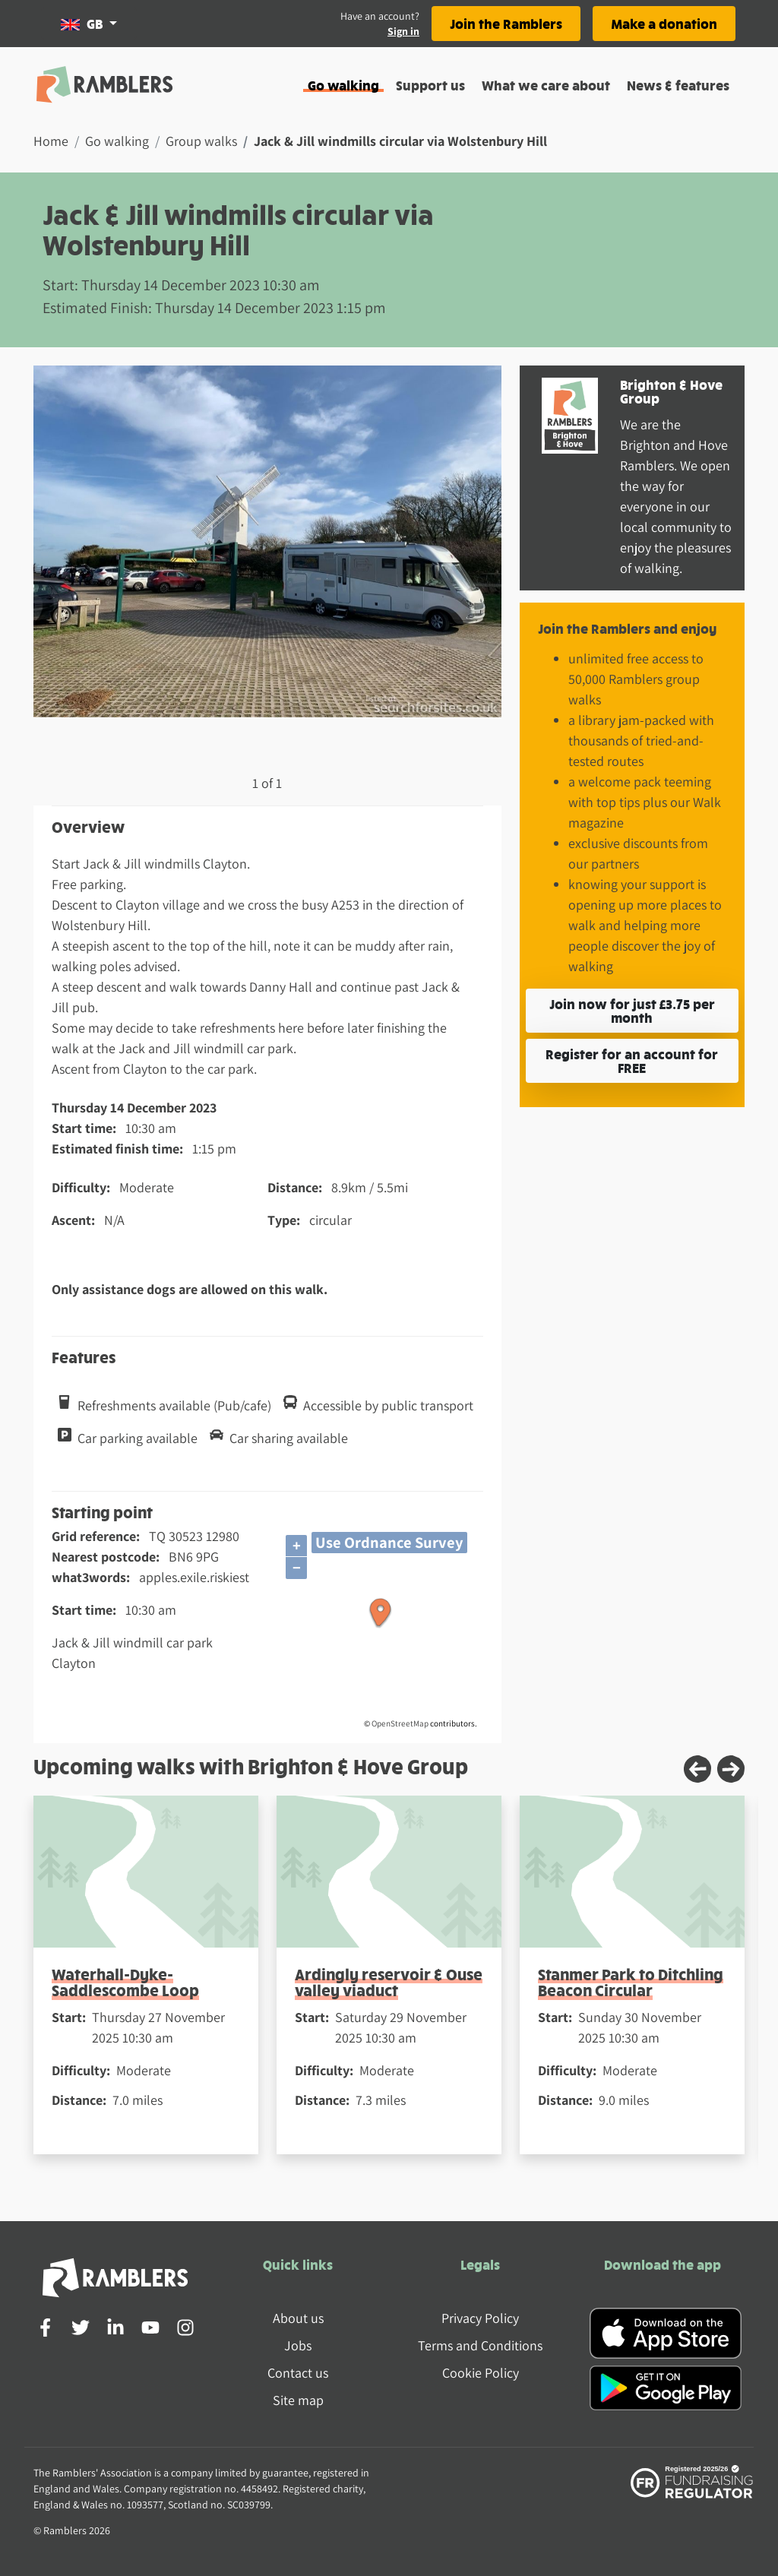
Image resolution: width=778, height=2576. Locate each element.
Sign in (403, 31)
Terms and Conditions (480, 2345)
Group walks (201, 141)
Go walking (343, 84)
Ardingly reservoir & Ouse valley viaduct (388, 1982)
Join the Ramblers (506, 23)
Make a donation (664, 23)
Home (50, 141)
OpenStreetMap (400, 1723)
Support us (430, 84)
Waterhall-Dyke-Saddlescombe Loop (125, 1982)
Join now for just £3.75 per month (632, 1010)
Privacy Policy (480, 2318)
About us (298, 2318)
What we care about (546, 84)
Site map (298, 2400)
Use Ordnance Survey (389, 1542)
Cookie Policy (480, 2372)
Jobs (298, 2345)
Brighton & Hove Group (671, 391)
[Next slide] (731, 1769)
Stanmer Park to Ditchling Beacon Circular (630, 1982)
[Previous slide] (697, 1769)
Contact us (297, 2372)
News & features (678, 84)
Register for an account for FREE (632, 1060)
